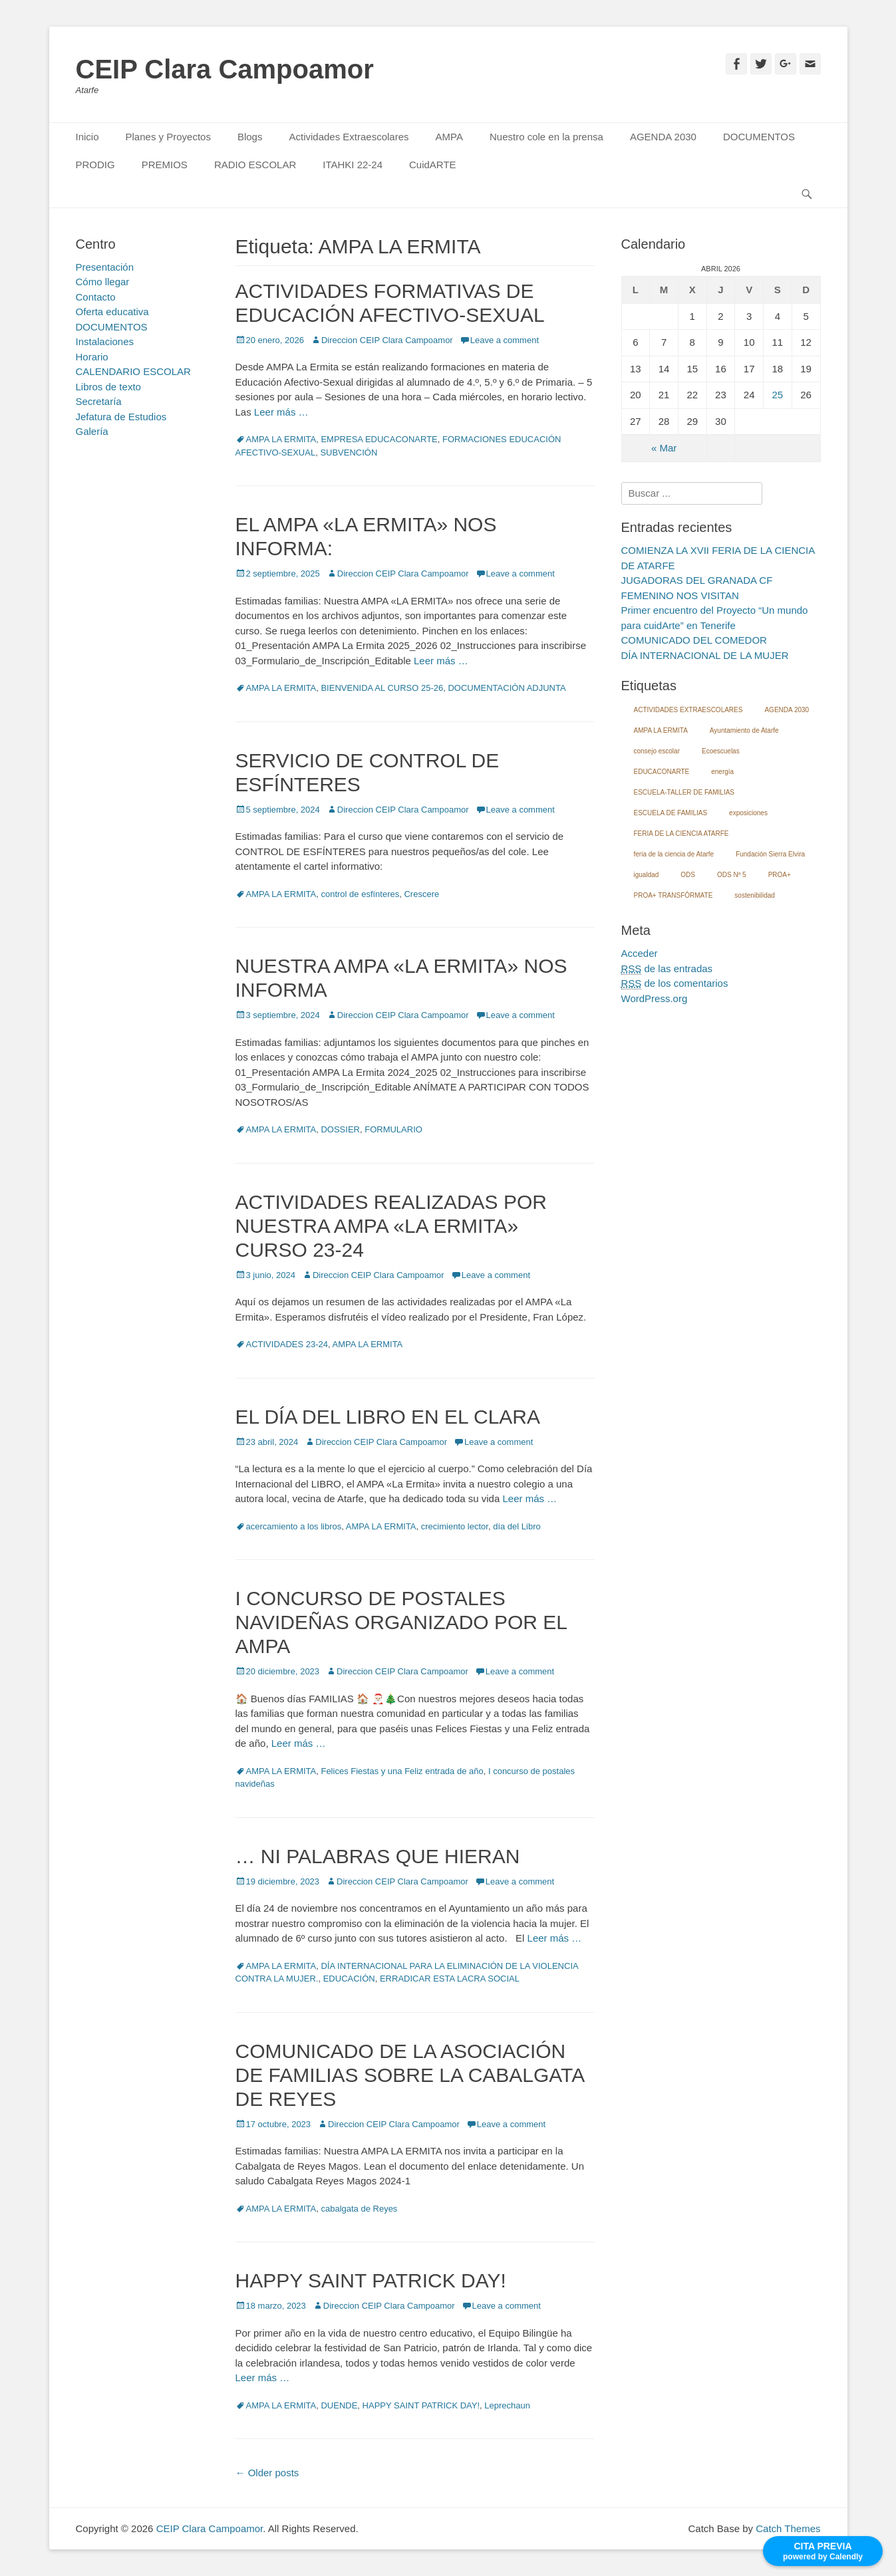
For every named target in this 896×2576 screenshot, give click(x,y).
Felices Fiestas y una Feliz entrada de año (402, 1771)
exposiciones (748, 813)
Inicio (87, 136)
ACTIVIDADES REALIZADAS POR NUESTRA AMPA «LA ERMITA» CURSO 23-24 (391, 1226)
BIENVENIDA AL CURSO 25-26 (382, 688)
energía (722, 771)
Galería (92, 431)
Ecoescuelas (721, 751)
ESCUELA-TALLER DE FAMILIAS (684, 792)
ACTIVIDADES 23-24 (287, 1344)
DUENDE (339, 2405)
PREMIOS (165, 164)
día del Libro (517, 1526)
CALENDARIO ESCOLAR (133, 371)
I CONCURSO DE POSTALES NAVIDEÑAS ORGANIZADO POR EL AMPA (401, 1622)
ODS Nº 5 (731, 874)
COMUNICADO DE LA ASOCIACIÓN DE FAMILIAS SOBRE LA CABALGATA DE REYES (409, 2075)
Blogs (250, 136)
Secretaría (99, 401)
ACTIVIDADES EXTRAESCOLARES (688, 709)
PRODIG (95, 164)
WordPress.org (654, 998)
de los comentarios (674, 983)
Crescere (421, 894)
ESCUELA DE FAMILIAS (671, 813)
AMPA (449, 136)
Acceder (639, 953)
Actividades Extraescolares (348, 136)
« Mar (663, 447)
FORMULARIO (393, 1129)
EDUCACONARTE (662, 771)
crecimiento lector (454, 1526)
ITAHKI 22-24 (352, 164)
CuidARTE (432, 164)
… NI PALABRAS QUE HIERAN (377, 1856)
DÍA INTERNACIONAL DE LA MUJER (705, 655)
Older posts (267, 2472)
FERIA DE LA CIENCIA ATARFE (681, 833)
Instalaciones (105, 341)
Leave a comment (504, 340)
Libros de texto (108, 386)
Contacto (96, 297)
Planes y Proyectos (168, 136)
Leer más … (281, 412)
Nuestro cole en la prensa (546, 136)
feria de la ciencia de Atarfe (674, 854)
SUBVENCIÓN (348, 452)
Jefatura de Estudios (121, 416)
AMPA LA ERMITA (281, 439)
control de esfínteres (360, 894)
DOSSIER (340, 1129)
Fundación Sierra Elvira (770, 854)
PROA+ (779, 874)
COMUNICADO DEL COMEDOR (694, 640)
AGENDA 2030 (663, 136)
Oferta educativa (112, 311)
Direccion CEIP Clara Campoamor (387, 340)
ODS (687, 874)
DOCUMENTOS (759, 136)
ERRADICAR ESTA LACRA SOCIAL (450, 1979)
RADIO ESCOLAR (255, 164)
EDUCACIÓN (349, 1979)
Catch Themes (788, 2528)
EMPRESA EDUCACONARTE (379, 439)
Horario (92, 356)
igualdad (646, 874)
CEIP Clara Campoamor (225, 69)
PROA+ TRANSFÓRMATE (673, 895)
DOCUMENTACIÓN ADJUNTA (506, 688)
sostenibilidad (754, 895)
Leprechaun (507, 2405)
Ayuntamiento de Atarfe (744, 730)
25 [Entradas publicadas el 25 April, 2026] (778, 394)
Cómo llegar (103, 281)
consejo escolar (657, 751)
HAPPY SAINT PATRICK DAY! (370, 2280)
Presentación (105, 267)
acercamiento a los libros (294, 1526)
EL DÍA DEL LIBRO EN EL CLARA (388, 1417)
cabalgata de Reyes (359, 2209)
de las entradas (667, 969)
